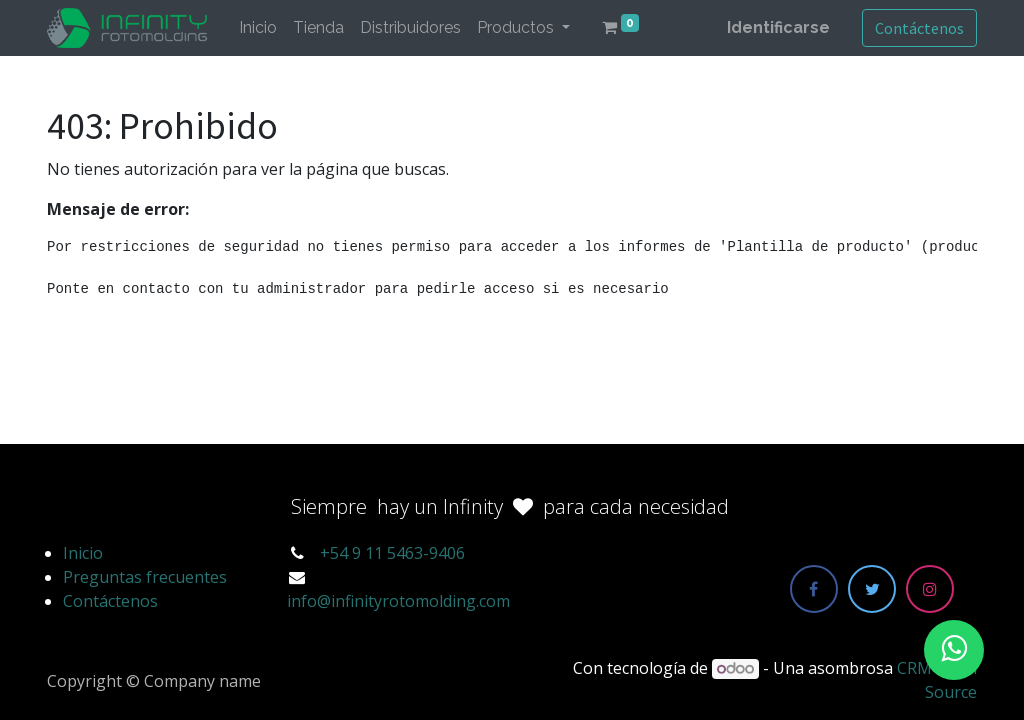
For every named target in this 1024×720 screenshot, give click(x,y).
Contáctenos (919, 28)
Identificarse (778, 27)
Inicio (83, 553)
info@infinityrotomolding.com (398, 601)
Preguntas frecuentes (145, 577)
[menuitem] (258, 28)
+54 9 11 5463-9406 (392, 553)
